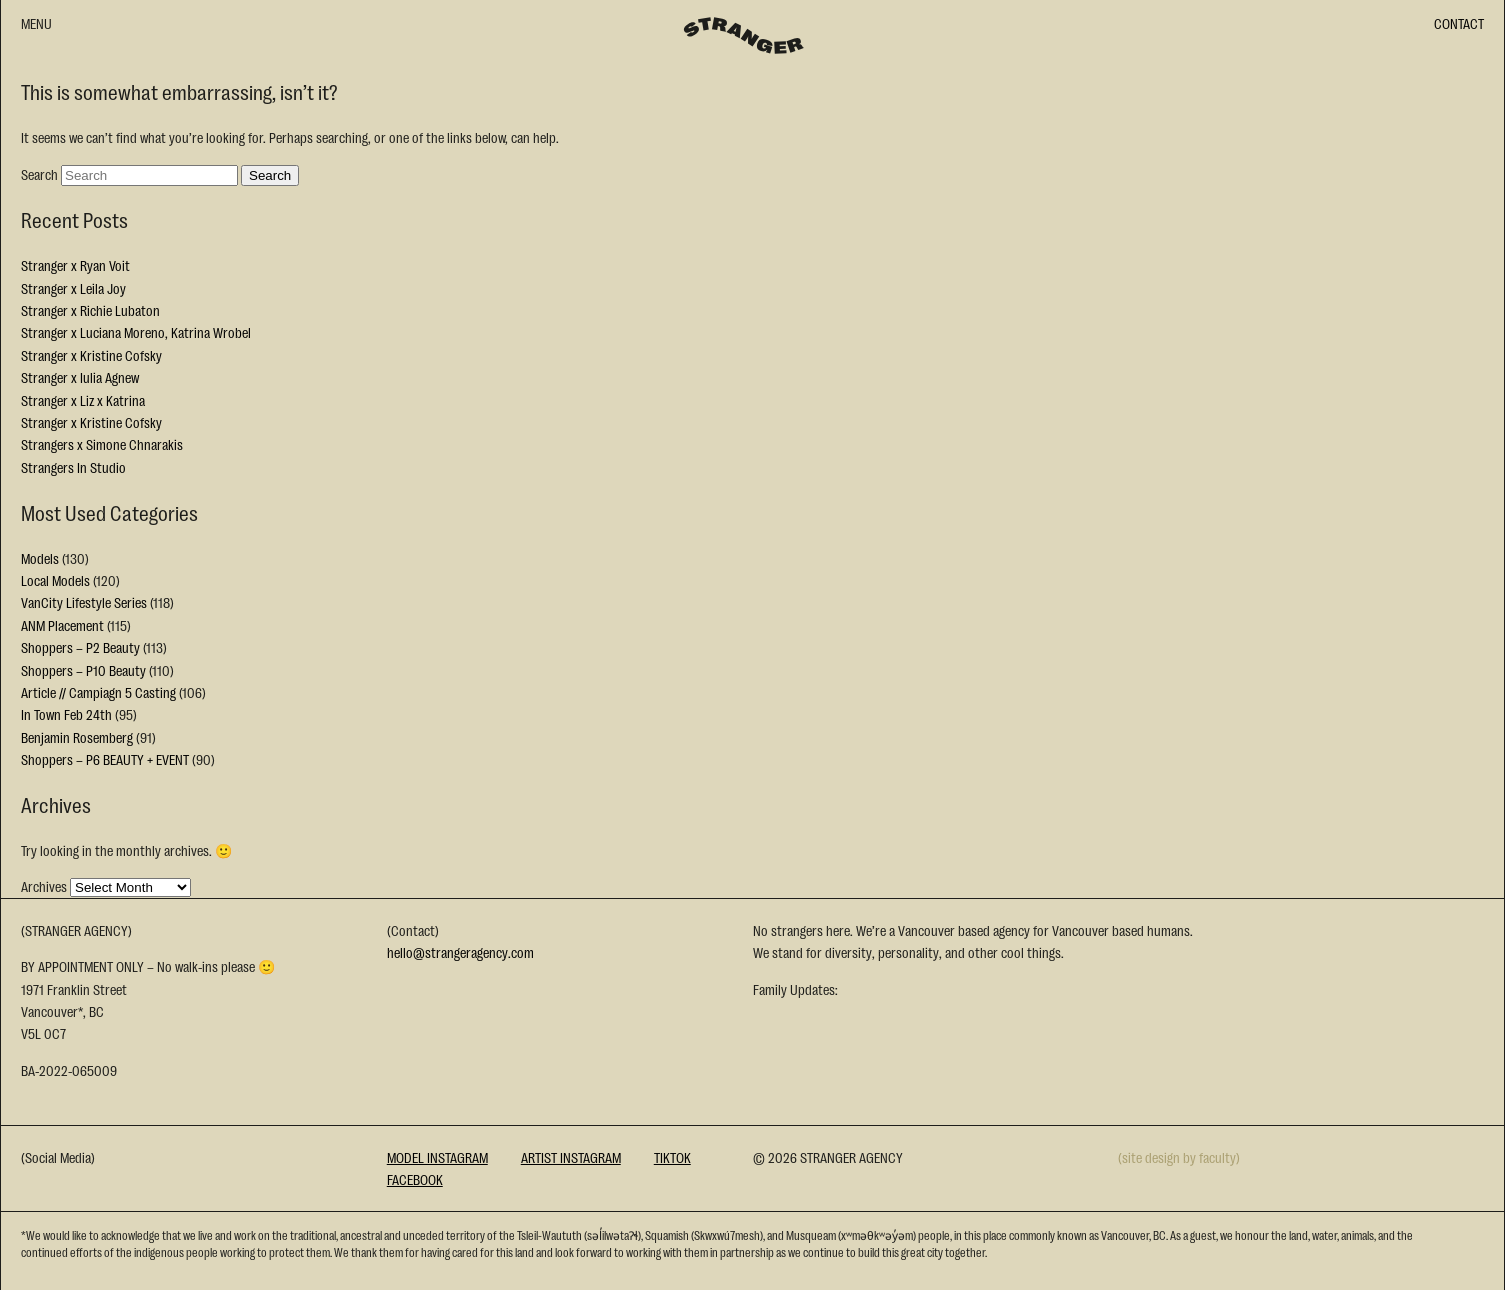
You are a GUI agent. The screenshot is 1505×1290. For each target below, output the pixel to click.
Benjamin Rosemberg (77, 737)
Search (39, 174)
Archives (44, 886)
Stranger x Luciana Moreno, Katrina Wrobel (136, 332)
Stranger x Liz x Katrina (83, 400)
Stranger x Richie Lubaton (90, 310)
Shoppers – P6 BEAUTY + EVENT (105, 759)
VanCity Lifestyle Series (84, 602)
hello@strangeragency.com (460, 952)
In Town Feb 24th (66, 714)
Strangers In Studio (73, 467)
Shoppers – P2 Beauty (80, 647)
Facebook (415, 1179)
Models (40, 558)
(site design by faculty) (1179, 1157)
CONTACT (1459, 23)
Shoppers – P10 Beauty (83, 670)
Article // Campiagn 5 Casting (98, 692)
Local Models (55, 580)
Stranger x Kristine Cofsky (91, 355)
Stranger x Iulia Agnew (80, 377)
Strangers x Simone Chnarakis (102, 444)
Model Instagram (437, 1157)
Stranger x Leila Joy (73, 288)
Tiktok (672, 1157)
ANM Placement (62, 625)
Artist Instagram (571, 1157)
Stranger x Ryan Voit (75, 265)
